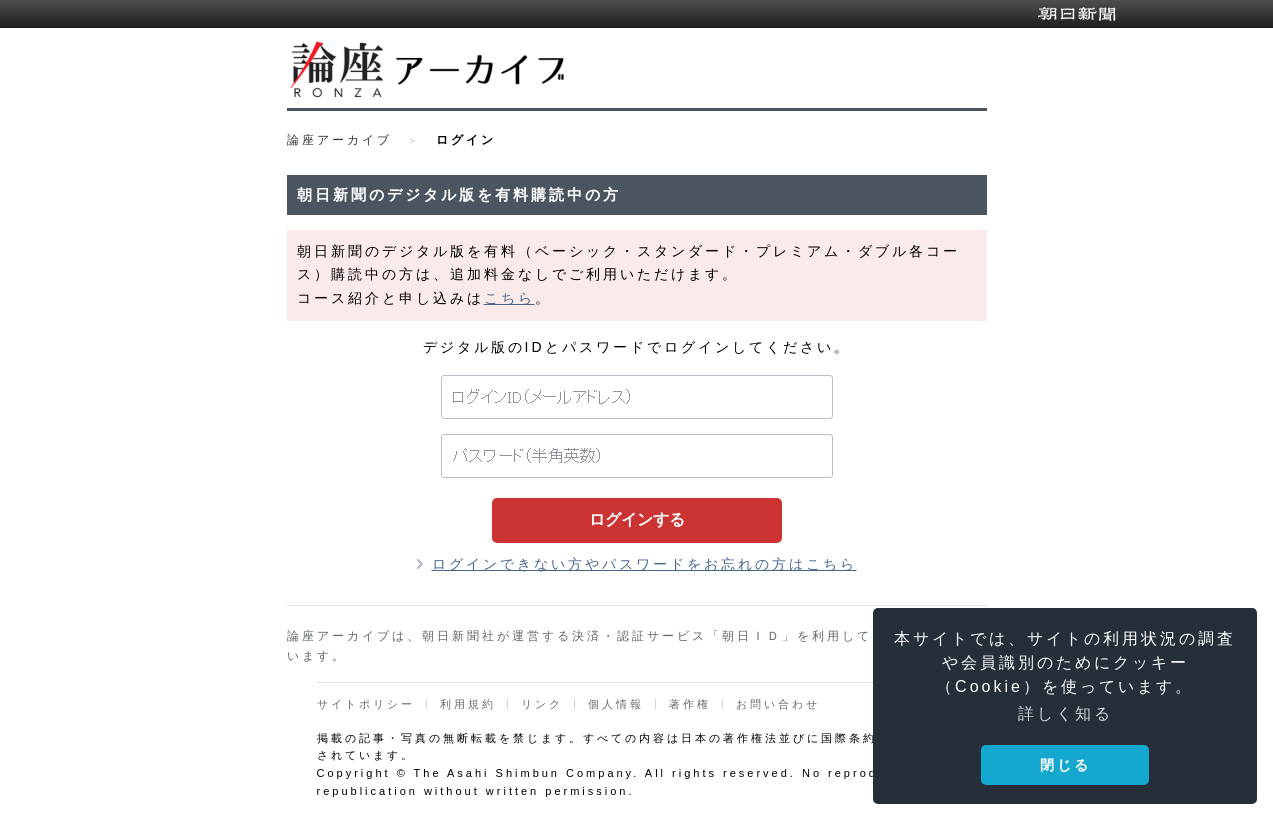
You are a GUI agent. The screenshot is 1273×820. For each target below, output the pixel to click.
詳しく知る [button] (1065, 713)
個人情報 (616, 704)
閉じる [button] (1065, 765)
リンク (542, 704)
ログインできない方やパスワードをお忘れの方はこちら (644, 564)
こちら (509, 298)
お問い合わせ (778, 704)
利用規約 (468, 704)
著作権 (690, 704)
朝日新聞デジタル (1077, 14)
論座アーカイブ (339, 140)
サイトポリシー (366, 704)
